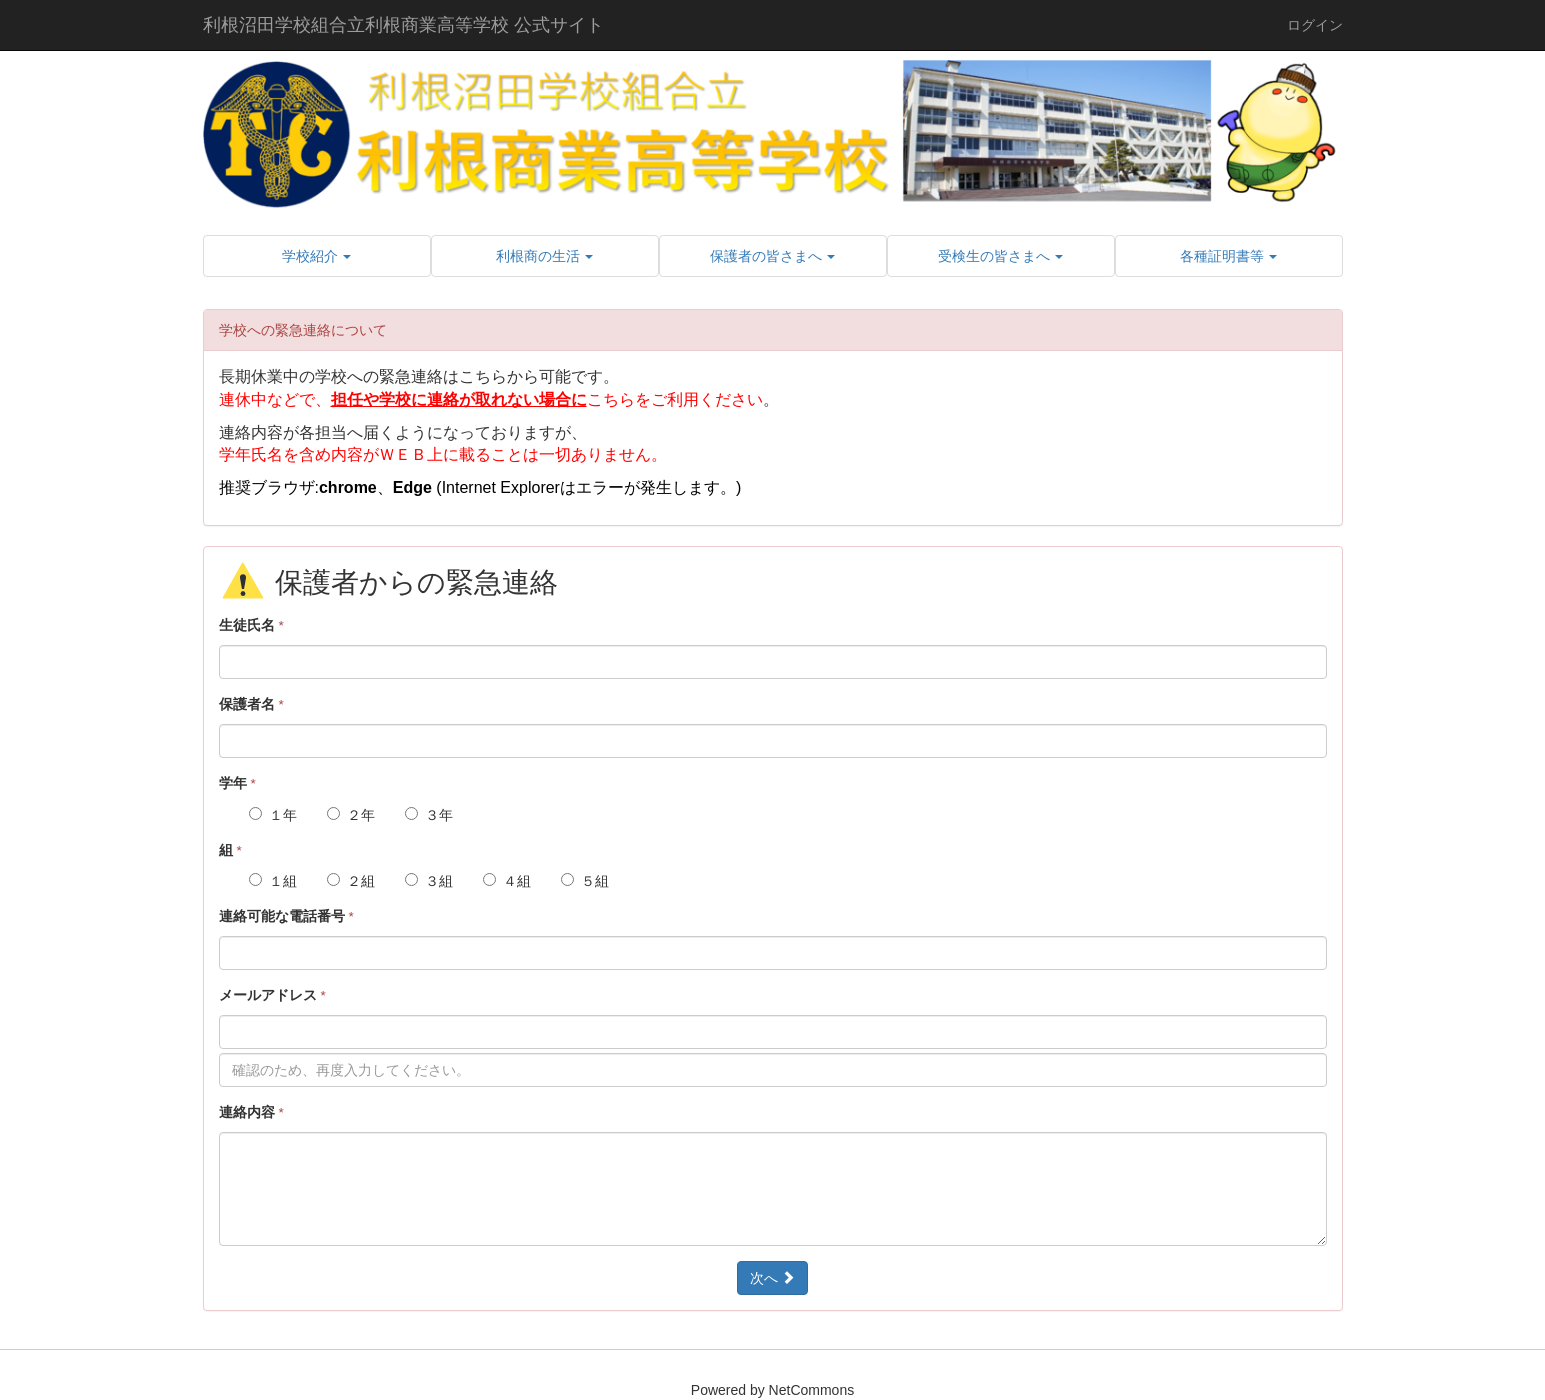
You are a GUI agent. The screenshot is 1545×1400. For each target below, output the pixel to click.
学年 (237, 783)
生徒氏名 (251, 625)
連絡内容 (251, 1112)
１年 (273, 815)
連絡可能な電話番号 (286, 916)
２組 (351, 881)
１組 (273, 881)
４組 (507, 881)
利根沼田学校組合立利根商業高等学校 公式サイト (403, 25)
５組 (585, 881)
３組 (429, 881)
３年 (429, 815)
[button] (317, 256)
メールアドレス (272, 995)
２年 (351, 815)
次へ (773, 1278)
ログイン (1315, 25)
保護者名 (251, 704)
